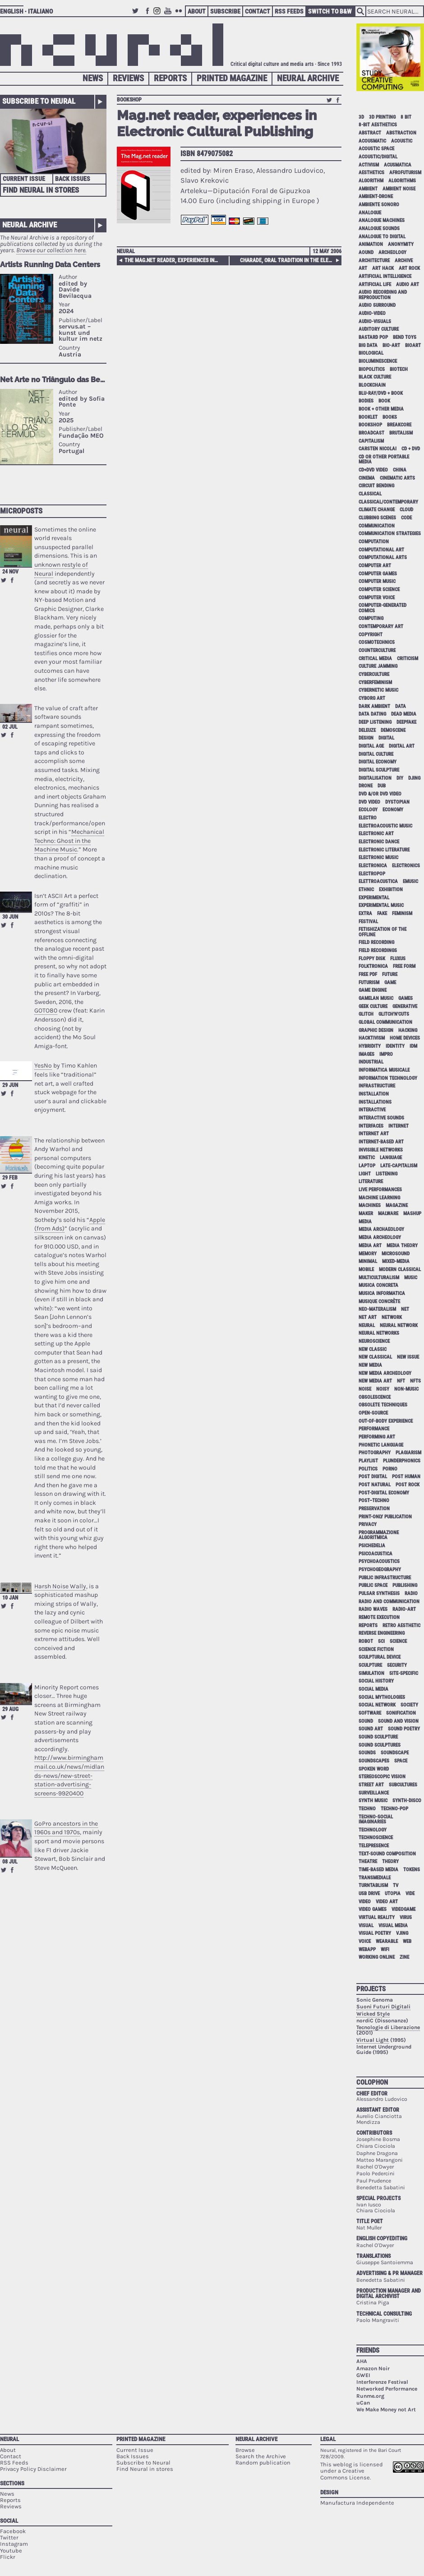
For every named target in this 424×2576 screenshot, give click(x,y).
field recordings (378, 950)
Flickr (7, 2556)
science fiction (376, 1649)
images (366, 1054)
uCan (363, 2403)
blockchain (372, 385)
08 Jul (10, 1862)
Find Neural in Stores (41, 189)
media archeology (380, 1237)
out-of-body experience (386, 1421)
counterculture (377, 650)
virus (406, 1917)
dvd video (369, 802)
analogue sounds (379, 228)
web (407, 1941)
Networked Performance (386, 2389)
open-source (373, 1413)
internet (398, 1126)
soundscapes (374, 1761)
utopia (393, 1893)
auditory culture (379, 329)
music (410, 1278)
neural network (399, 1325)
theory (390, 1861)
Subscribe (225, 11)
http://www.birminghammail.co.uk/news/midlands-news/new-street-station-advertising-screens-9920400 (69, 1775)
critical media (375, 658)
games (405, 998)
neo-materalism (377, 1309)
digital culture (376, 754)
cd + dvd (410, 449)
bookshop (129, 100)
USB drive (369, 1893)
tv (395, 1885)
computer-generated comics (382, 607)
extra (365, 913)
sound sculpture (378, 1737)
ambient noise (399, 189)
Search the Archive (260, 2456)
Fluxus (398, 959)
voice (365, 1941)
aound (366, 252)
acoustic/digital (378, 157)
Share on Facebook (12, 580)
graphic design (376, 1030)
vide (410, 1893)
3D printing (382, 117)
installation (374, 1094)
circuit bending (376, 486)
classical (370, 494)
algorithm (371, 181)
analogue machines (382, 220)
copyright (371, 635)
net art (368, 1317)
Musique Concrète (379, 1301)
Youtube (11, 2550)
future (389, 974)
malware (388, 1213)
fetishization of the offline (382, 931)
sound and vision (398, 1721)
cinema (367, 478)
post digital (373, 1477)
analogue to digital (382, 237)
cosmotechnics (377, 642)
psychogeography (380, 1569)
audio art (407, 284)
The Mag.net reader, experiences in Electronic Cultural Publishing (172, 260)
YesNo (43, 1065)
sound (366, 1721)
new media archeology (385, 1373)
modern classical (400, 1269)
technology (373, 1830)
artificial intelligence (385, 276)
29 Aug (10, 1709)
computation (374, 542)
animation (371, 244)
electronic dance (379, 842)
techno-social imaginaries (376, 1819)
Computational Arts (383, 557)
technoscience (376, 1838)
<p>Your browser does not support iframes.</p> (53, 375)
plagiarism (408, 1453)
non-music (406, 1389)
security (397, 1665)
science (398, 1641)
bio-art (391, 345)
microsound (396, 1254)
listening (386, 1174)
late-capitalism (398, 1166)
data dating (372, 714)
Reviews (128, 78)
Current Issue (24, 178)
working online (377, 1957)
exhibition (391, 890)
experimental (374, 898)
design (366, 738)
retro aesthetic (401, 1625)
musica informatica (382, 1293)
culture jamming (378, 666)
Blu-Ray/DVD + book (381, 393)
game (390, 982)
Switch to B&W (330, 11)
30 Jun (10, 917)
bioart (413, 345)
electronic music (378, 857)
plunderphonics (401, 1461)
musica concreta (378, 1285)
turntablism (373, 1885)
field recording (376, 942)
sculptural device (380, 1657)
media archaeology (381, 1229)
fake (382, 913)
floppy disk (372, 959)
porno (390, 1469)
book (384, 401)
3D (361, 117)
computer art (375, 566)
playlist (368, 1461)
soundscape (395, 1753)
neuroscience (374, 1341)
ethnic (366, 890)
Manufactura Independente (357, 2502)
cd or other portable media (384, 459)
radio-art (404, 1609)
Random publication (262, 2462)
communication (377, 526)
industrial (371, 1062)
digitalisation (375, 778)
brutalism (401, 433)
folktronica (373, 966)
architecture (374, 261)
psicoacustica (375, 1554)
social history (376, 1681)
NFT (401, 1381)
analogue (370, 213)
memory (368, 1254)
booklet (368, 417)
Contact (257, 11)
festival (368, 922)
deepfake (406, 722)
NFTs (415, 1381)
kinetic (367, 1158)
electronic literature (384, 850)
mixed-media (396, 1261)
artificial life (375, 284)
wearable (387, 1941)
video (365, 1902)
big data (368, 345)
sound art (371, 1729)
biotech (399, 369)
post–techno (374, 1500)
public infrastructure (385, 1578)
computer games (378, 574)
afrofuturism (405, 173)
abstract (370, 133)
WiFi (385, 1949)
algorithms (402, 181)
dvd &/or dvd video (380, 794)
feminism (402, 913)
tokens (411, 1870)
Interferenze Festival (382, 2382)
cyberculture (374, 674)
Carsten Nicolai (377, 449)
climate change (377, 510)
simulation (371, 1673)
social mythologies (382, 1697)
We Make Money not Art (386, 2409)
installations (375, 1102)
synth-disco (406, 1801)
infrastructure (377, 1086)
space (400, 1761)
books (390, 417)
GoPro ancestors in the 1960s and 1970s (66, 1828)
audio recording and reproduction (383, 294)
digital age (371, 746)
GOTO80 (45, 1010)
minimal (368, 1261)
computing (371, 618)
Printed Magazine (232, 78)
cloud (406, 510)
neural (367, 1325)
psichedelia (372, 1546)
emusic (410, 881)
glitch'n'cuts (393, 1014)
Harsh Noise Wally (60, 1586)
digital (386, 738)
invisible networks (381, 1150)
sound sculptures (380, 1745)
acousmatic (372, 141)
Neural (126, 251)
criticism (407, 658)
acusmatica (397, 165)
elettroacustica (378, 881)
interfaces (371, 1126)
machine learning (379, 1198)
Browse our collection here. (51, 250)
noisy (382, 1389)
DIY (399, 778)
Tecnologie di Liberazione (388, 2027)
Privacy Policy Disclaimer (33, 2468)
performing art (377, 1437)
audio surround (377, 305)
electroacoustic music (385, 826)
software (370, 1713)
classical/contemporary (388, 502)
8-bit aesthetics (378, 125)
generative (404, 1006)
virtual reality (377, 1917)
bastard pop (373, 337)
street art (371, 1785)
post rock (407, 1485)
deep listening (375, 722)
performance (374, 1429)
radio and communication (389, 1602)
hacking (407, 1030)
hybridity (370, 1046)
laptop (367, 1166)
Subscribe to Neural (38, 101)
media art (370, 1246)
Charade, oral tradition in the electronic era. (289, 260)
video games (373, 1909)
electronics (406, 866)
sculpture (370, 1665)
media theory (402, 1246)
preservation (374, 1509)
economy (393, 810)
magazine (397, 1205)
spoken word (374, 1769)
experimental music (381, 905)
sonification (401, 1713)
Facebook (13, 2531)
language (391, 1158)
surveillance (374, 1793)
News (93, 78)
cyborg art (372, 698)
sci (381, 1641)
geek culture (373, 1006)
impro (386, 1054)
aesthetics (371, 173)
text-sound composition (387, 1854)
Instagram (14, 2543)
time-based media (378, 1870)
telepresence (374, 1846)
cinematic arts (397, 478)
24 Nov (10, 572)
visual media (393, 1926)
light (365, 1174)
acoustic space (376, 149)
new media (370, 1365)
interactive (372, 1110)
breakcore (399, 425)
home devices (405, 1038)
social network (377, 1705)
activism (369, 165)
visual (366, 1926)
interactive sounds (381, 1118)
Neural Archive (308, 78)
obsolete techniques (383, 1405)
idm (413, 1046)
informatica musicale (384, 1070)
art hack (383, 268)
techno (367, 1809)
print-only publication (385, 1517)
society (409, 1705)
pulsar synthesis (379, 1593)
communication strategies (390, 533)
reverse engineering (382, 1633)
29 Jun (10, 1085)
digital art (402, 746)
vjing (402, 1933)
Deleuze (367, 730)
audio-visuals (375, 321)
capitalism (371, 441)
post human (406, 1477)
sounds (367, 1753)
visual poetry (375, 1933)
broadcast (371, 433)
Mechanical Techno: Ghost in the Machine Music (69, 840)
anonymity (401, 244)
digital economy (377, 762)
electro (368, 818)
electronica (373, 866)
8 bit (406, 117)
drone (366, 786)
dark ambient (374, 706)
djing (414, 778)
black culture (375, 377)
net (405, 1309)
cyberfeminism (375, 682)
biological (371, 353)
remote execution (379, 1617)
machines (370, 1205)
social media (373, 1689)
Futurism (369, 982)
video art (387, 1902)
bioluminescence (378, 361)
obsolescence (375, 1397)
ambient (368, 189)
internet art (374, 1134)
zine (404, 1957)
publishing (404, 1585)
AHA (361, 2361)
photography (375, 1453)
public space (373, 1585)
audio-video (372, 313)
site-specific (403, 1673)
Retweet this (3, 580)
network (392, 1317)
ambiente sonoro (379, 205)
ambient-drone (376, 196)
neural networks (379, 1333)
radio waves (373, 1609)
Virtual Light (372, 2040)
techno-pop (394, 1809)
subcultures (403, 1785)
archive (404, 261)
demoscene (393, 730)
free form (404, 966)
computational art (381, 550)
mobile (366, 1269)
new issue (408, 1357)
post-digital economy (384, 1493)
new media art (375, 1381)
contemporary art (381, 626)
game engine (373, 990)
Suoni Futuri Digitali (383, 2006)
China (399, 470)
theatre (368, 1861)
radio (411, 1593)
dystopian (397, 802)
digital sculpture (379, 770)
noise (365, 1389)
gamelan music (376, 998)
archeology (392, 252)
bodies (366, 401)
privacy (368, 1524)
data (400, 706)
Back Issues (72, 178)
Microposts (21, 510)
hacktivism (372, 1038)
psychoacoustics (379, 1561)
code (406, 518)
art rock (409, 268)
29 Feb (10, 1178)
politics (368, 1469)
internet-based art (381, 1142)
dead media (403, 714)
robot (366, 1641)
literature (371, 1181)
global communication (385, 1022)
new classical (375, 1357)
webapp (367, 1949)
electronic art (376, 834)
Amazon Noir (373, 2368)
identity (395, 1046)
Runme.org (370, 2396)
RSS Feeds (289, 11)
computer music (377, 581)
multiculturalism (379, 1278)
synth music (373, 1801)
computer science (379, 589)
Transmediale (375, 1878)
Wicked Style (373, 2014)
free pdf (368, 974)
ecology (368, 810)
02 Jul (10, 727)
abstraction (401, 133)
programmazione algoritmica (379, 1535)
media (365, 1222)
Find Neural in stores (144, 2468)
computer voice (377, 598)
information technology (388, 1078)
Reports (170, 78)
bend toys (404, 337)
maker (366, 1213)
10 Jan (10, 1598)
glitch (366, 1014)
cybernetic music (378, 690)
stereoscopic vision (382, 1777)
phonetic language (381, 1445)
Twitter (9, 2537)
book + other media (381, 409)
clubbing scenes (377, 518)
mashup (412, 1213)
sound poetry (404, 1729)
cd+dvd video (373, 470)
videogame (403, 1909)
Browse (245, 2450)
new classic (373, 1349)
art (363, 268)
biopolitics (372, 369)
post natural (375, 1485)
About (197, 11)
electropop (372, 874)
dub (382, 786)
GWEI (363, 2375)
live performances (380, 1190)
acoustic (401, 141)
